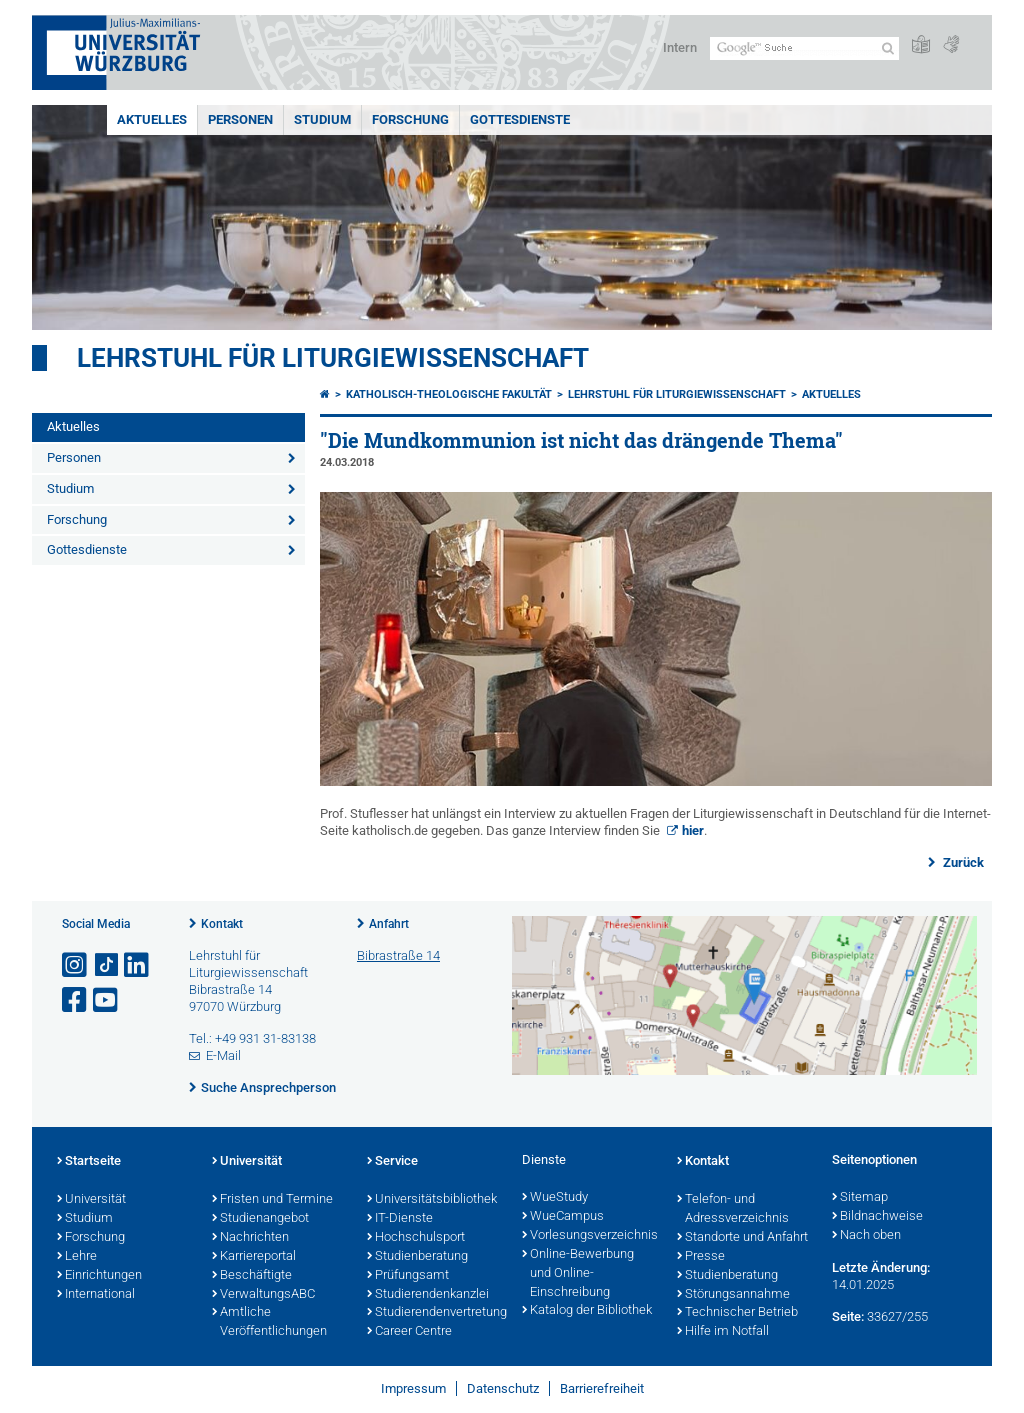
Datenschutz (503, 1388)
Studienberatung (417, 1257)
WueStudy (555, 1198)
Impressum (413, 1388)
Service (392, 1162)
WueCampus (563, 1217)
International (96, 1295)
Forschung (410, 119)
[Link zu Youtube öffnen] (107, 1000)
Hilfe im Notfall (723, 1332)
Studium (322, 119)
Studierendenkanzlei (428, 1295)
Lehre (77, 1257)
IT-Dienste (400, 1219)
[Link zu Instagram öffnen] (76, 965)
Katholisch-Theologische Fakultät (449, 394)
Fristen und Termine (272, 1200)
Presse (701, 1257)
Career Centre (409, 1332)
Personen (240, 119)
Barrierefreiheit (602, 1388)
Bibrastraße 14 (398, 955)
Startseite (89, 1162)
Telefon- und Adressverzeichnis (733, 1209)
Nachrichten (250, 1238)
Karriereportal (254, 1257)
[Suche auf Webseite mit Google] (804, 48)
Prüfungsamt (408, 1276)
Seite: (848, 1316)
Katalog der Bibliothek (587, 1311)
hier (693, 830)
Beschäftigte (252, 1276)
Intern (680, 47)
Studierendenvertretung (434, 1313)
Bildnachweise (877, 1217)
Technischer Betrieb (737, 1313)
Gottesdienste (520, 119)
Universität (91, 1200)
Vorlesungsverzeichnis (589, 1236)
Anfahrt (389, 924)
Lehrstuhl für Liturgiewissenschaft (333, 358)
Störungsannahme (733, 1295)
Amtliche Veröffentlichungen (269, 1322)
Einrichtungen (99, 1276)
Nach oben (866, 1236)
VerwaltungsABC (263, 1295)
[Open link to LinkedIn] (138, 965)
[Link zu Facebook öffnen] (76, 1000)
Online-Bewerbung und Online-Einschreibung (578, 1274)
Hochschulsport (416, 1238)
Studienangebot (260, 1219)
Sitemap (860, 1198)
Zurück (962, 862)
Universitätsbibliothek (432, 1200)
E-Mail (223, 1055)
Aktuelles (152, 119)
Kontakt (222, 924)
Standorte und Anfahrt (742, 1238)
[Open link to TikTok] (107, 965)
